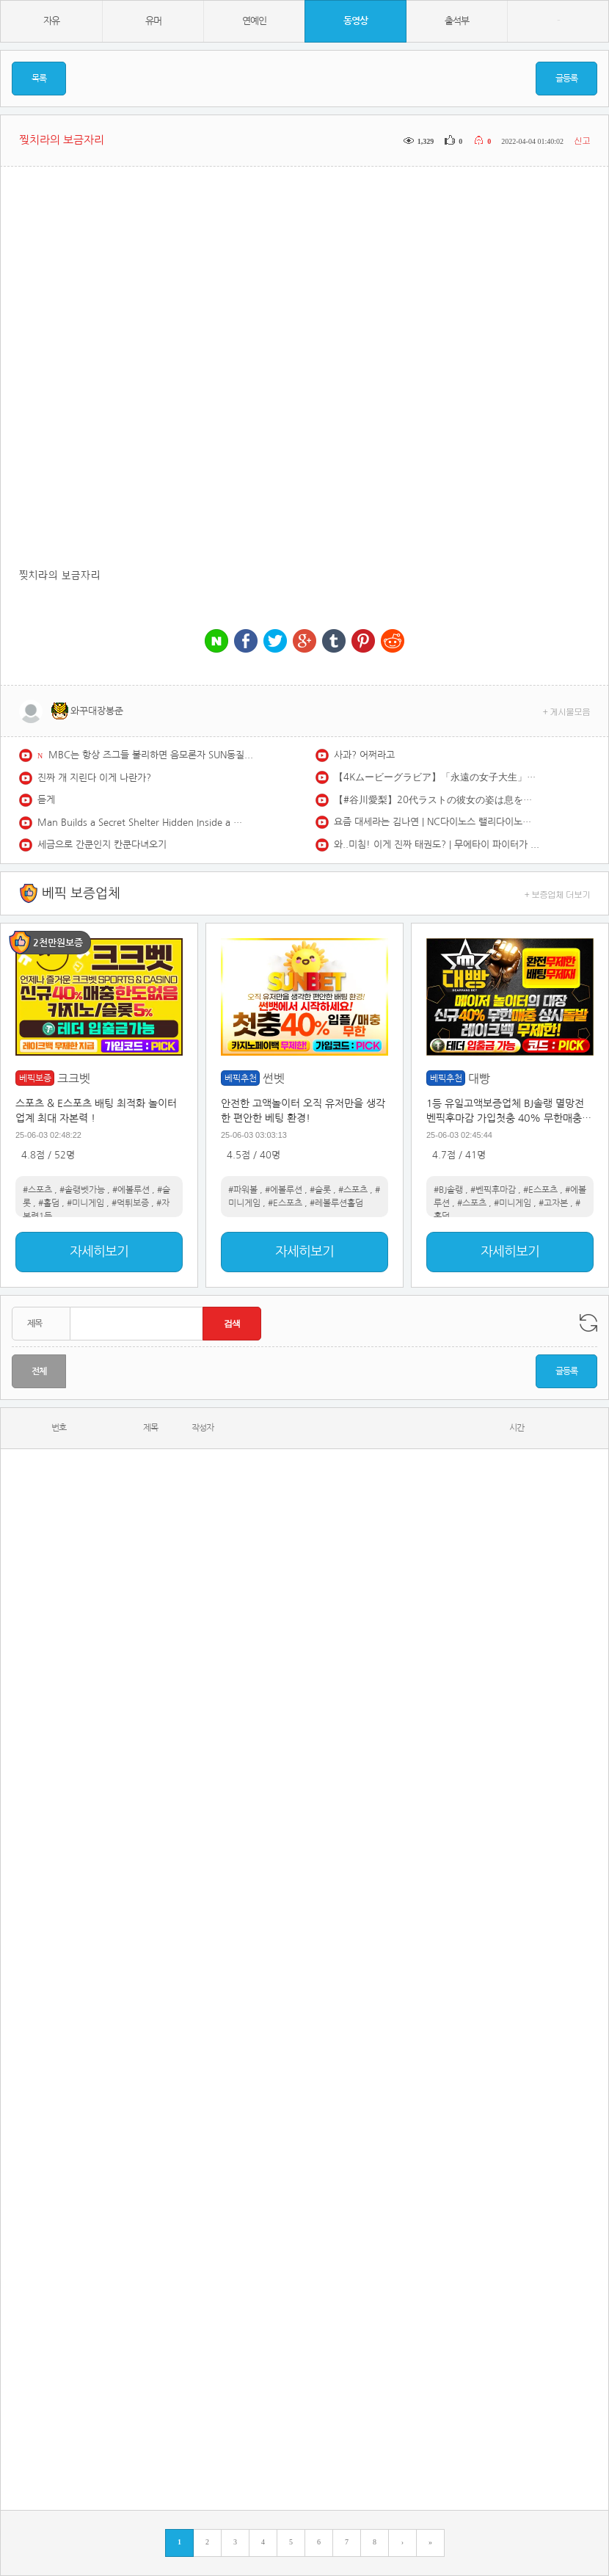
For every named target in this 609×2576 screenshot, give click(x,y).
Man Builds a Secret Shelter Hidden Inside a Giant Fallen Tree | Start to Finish (140, 822)
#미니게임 (85, 1203)
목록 (39, 78)
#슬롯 (320, 1190)
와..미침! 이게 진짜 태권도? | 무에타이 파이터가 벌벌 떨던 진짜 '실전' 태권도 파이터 (436, 844)
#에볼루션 (131, 1190)
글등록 (566, 78)
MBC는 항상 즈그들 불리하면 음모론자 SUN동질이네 (151, 755)
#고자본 (553, 1203)
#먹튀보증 (130, 1203)
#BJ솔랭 (448, 1190)
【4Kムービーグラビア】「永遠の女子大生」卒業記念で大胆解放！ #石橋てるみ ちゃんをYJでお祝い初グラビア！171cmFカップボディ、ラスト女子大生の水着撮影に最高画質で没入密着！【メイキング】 (436, 777)
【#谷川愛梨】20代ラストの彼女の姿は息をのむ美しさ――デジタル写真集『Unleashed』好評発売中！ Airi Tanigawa (436, 800)
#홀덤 (48, 1203)
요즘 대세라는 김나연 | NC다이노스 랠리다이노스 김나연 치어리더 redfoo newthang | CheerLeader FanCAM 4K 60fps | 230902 (436, 822)
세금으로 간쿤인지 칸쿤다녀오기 (102, 844)
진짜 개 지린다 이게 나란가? (94, 778)
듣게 (46, 800)
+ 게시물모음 (567, 711)
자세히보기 (99, 1251)
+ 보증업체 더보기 (558, 894)
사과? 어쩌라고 (364, 755)
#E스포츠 (285, 1203)
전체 (39, 1371)
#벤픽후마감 (493, 1190)
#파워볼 (243, 1190)
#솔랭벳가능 (82, 1190)
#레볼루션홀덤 (336, 1203)
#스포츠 (37, 1190)
